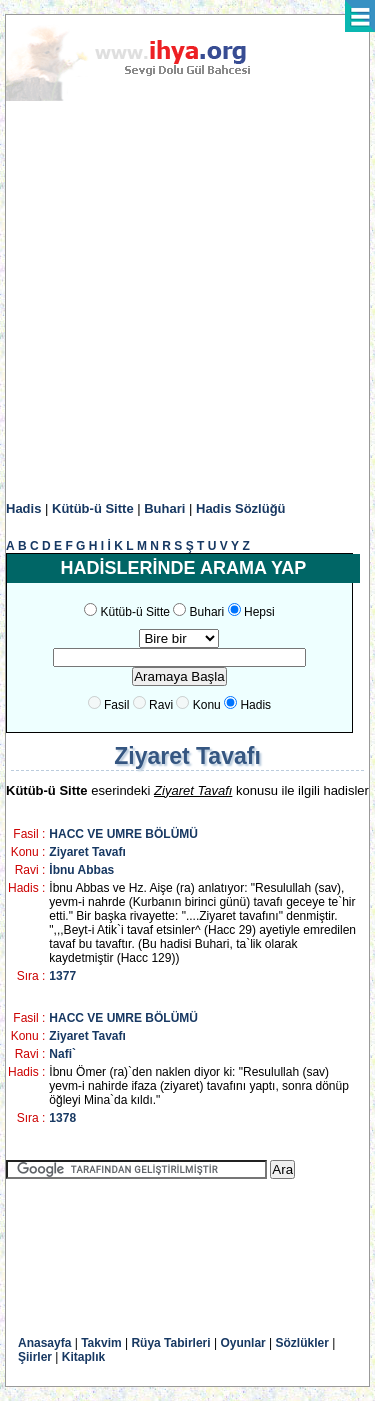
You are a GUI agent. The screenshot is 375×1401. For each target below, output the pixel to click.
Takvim (101, 1343)
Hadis (23, 508)
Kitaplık (83, 1357)
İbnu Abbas (81, 870)
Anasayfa (44, 1343)
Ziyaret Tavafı (87, 852)
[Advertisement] (187, 301)
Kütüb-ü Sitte (93, 508)
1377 (62, 976)
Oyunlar (242, 1343)
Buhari (164, 508)
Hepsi (259, 612)
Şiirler (35, 1357)
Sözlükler (302, 1343)
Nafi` (62, 1054)
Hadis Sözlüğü (241, 508)
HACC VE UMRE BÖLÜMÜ (123, 834)
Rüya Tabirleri (170, 1343)
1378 (62, 1118)
